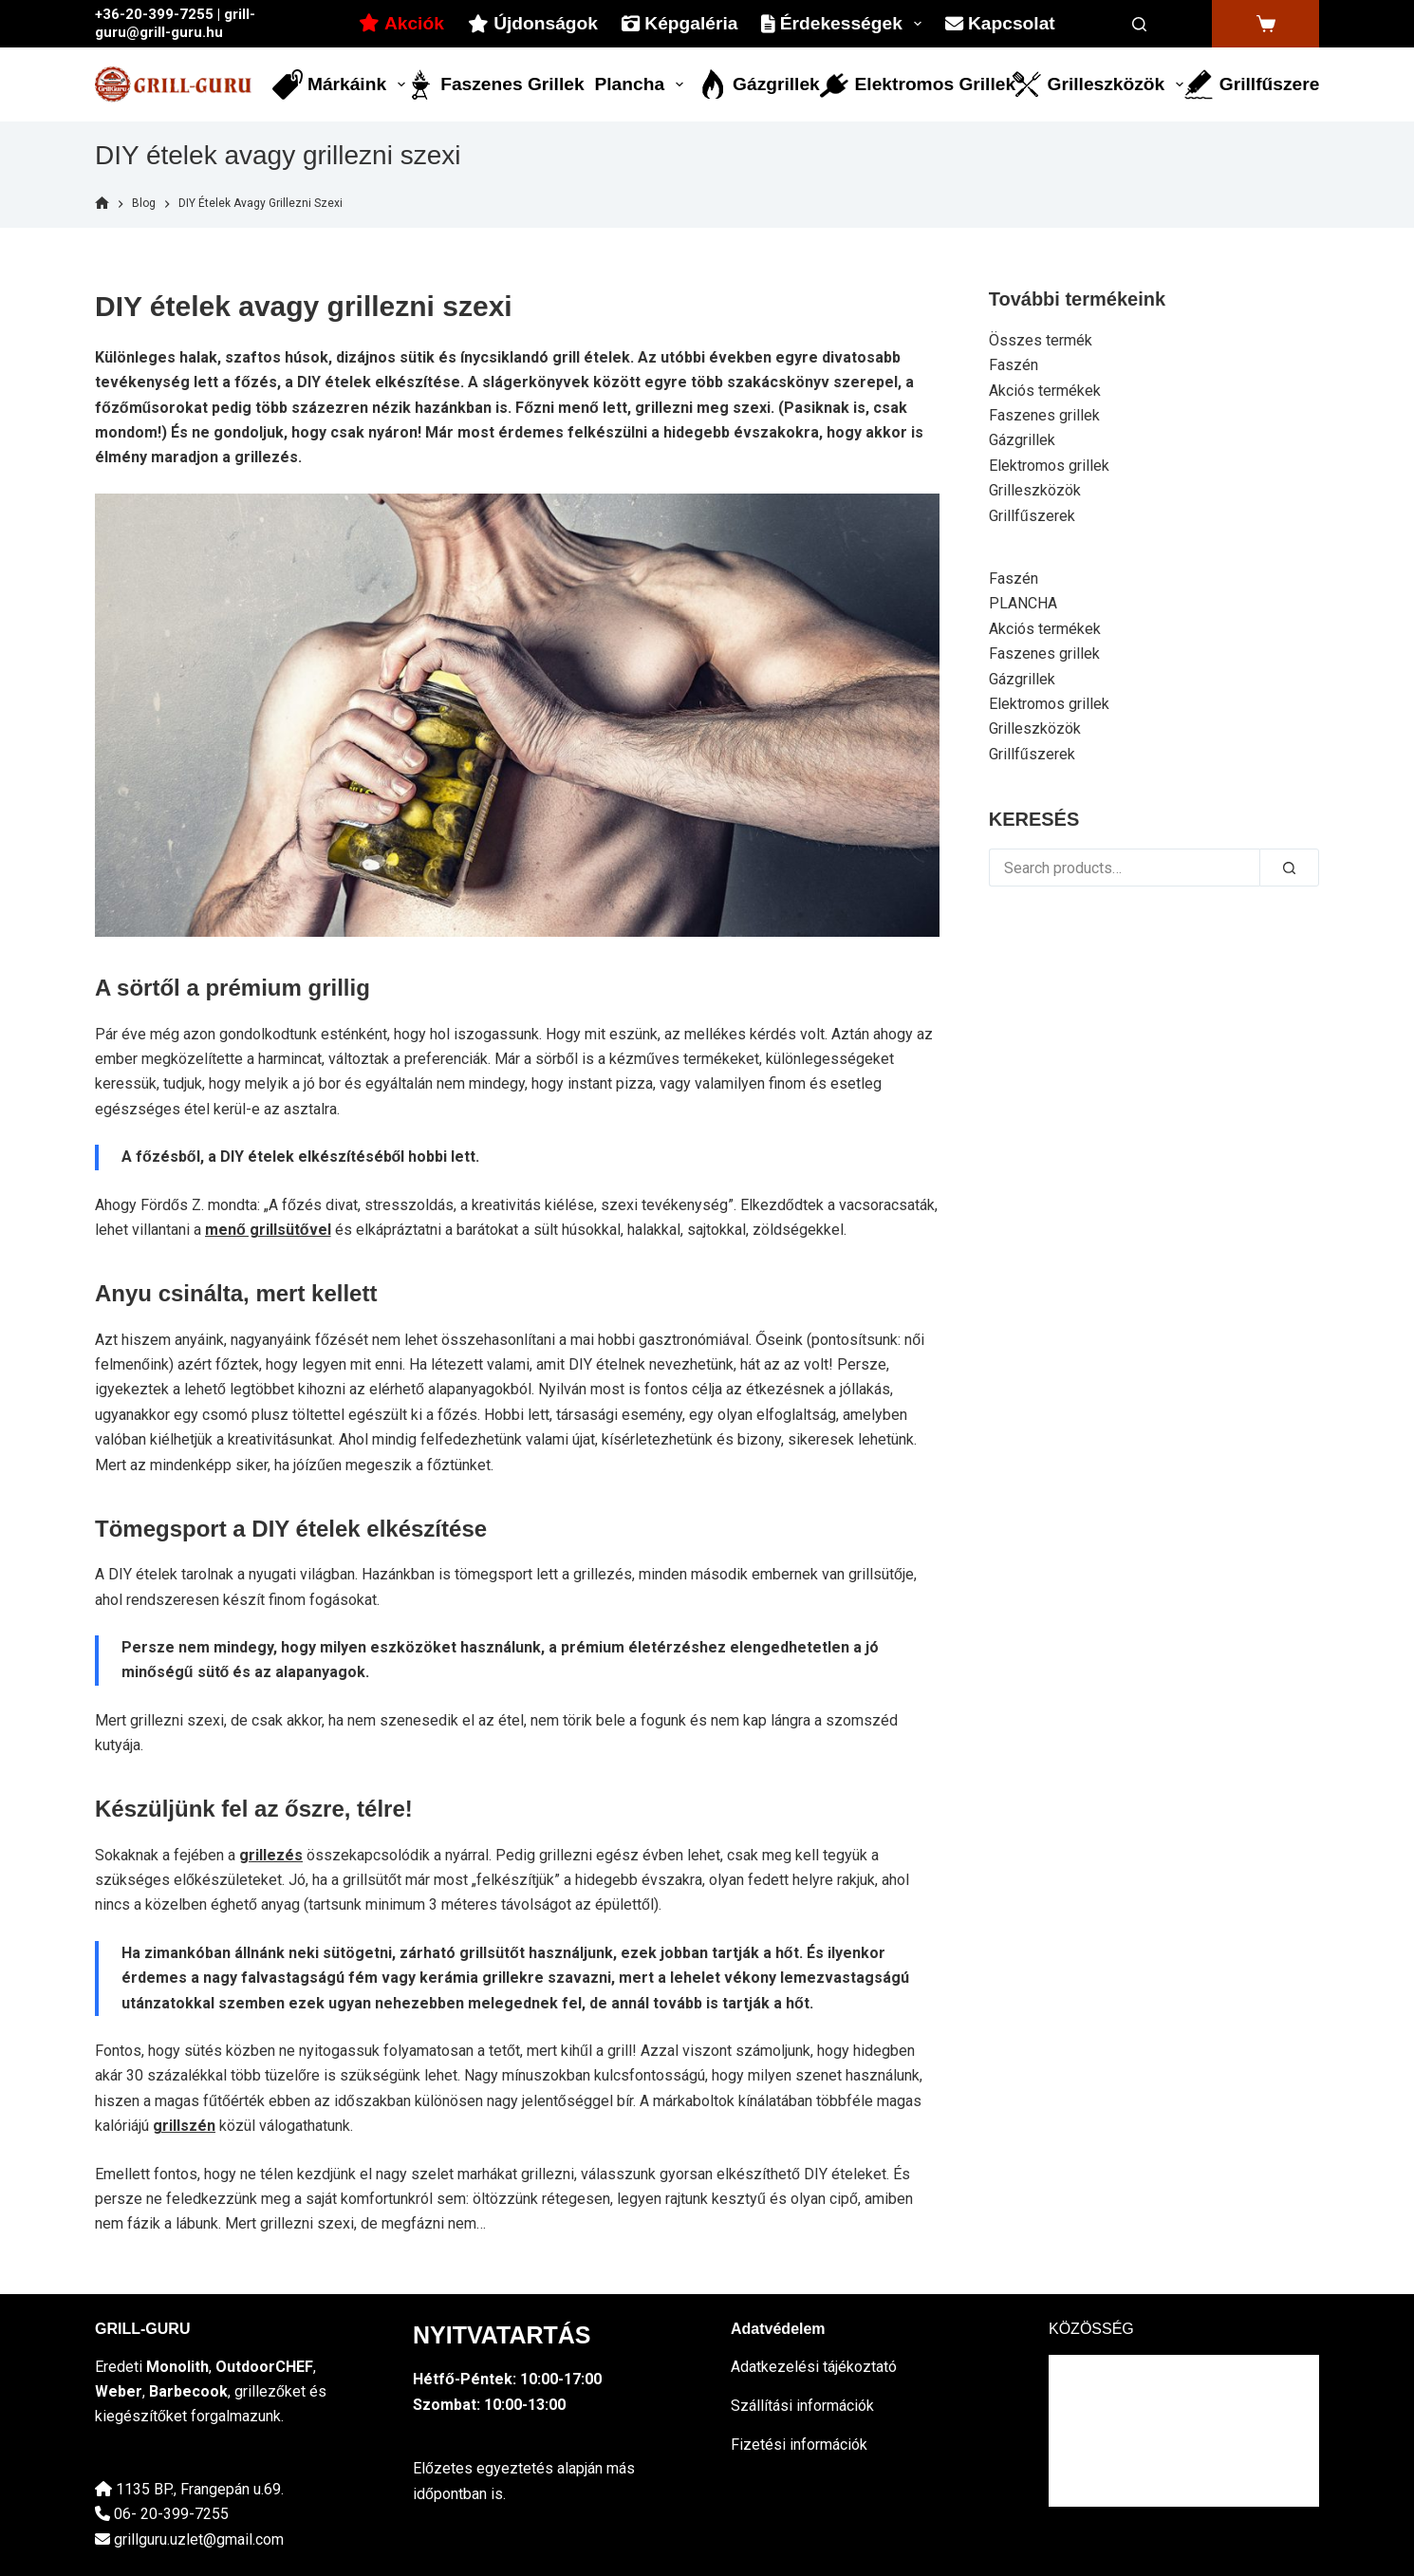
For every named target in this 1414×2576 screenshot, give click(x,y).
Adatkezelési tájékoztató (814, 2367)
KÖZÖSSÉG (1091, 2329)
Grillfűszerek (1251, 84)
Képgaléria (679, 23)
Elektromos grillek (917, 84)
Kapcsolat (1000, 23)
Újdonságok (533, 23)
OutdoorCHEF (264, 2367)
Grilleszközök (1097, 84)
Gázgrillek (759, 84)
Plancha (642, 84)
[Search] (1139, 24)
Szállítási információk (802, 2406)
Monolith (177, 2367)
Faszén (1013, 365)
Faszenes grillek (494, 84)
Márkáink (339, 84)
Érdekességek (844, 23)
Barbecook (188, 2391)
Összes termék (1040, 340)
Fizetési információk (799, 2445)
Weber (118, 2391)
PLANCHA (1023, 603)
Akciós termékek (1045, 391)
